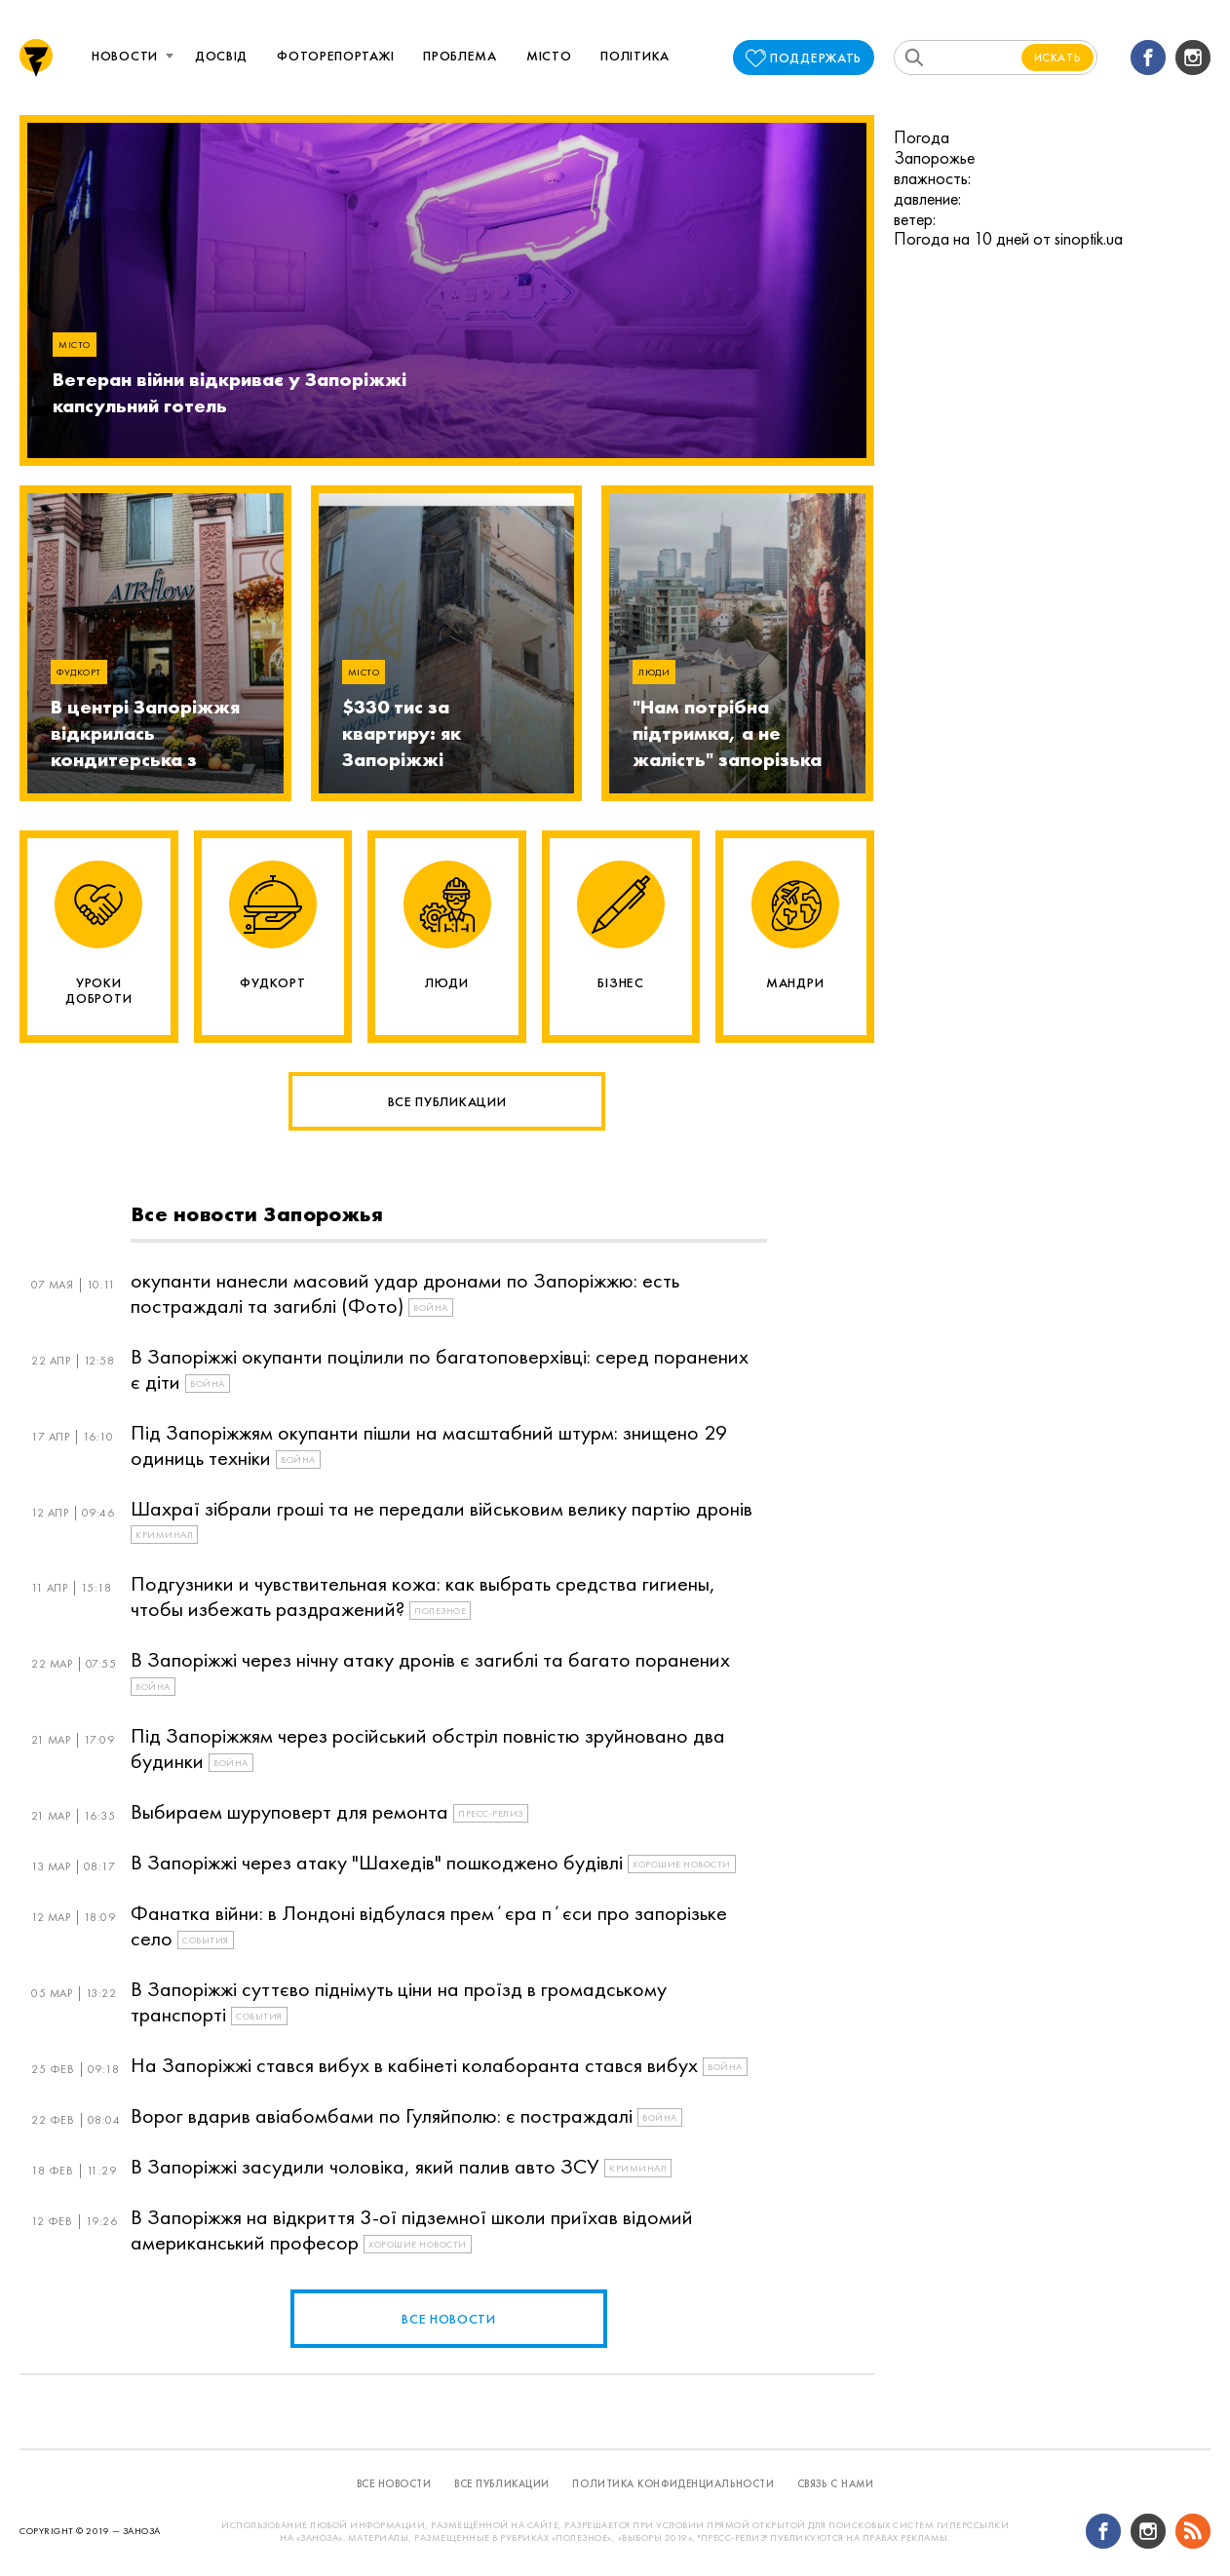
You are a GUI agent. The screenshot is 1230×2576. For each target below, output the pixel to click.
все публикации (502, 2483)
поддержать (816, 57)
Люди (654, 672)
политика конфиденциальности (673, 2483)
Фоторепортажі (335, 55)
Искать (1058, 57)
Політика (635, 55)
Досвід (221, 55)
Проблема (460, 55)
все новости (449, 2318)
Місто (549, 55)
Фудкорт (79, 672)
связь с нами (835, 2483)
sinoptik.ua (1089, 238)
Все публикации (447, 1101)
